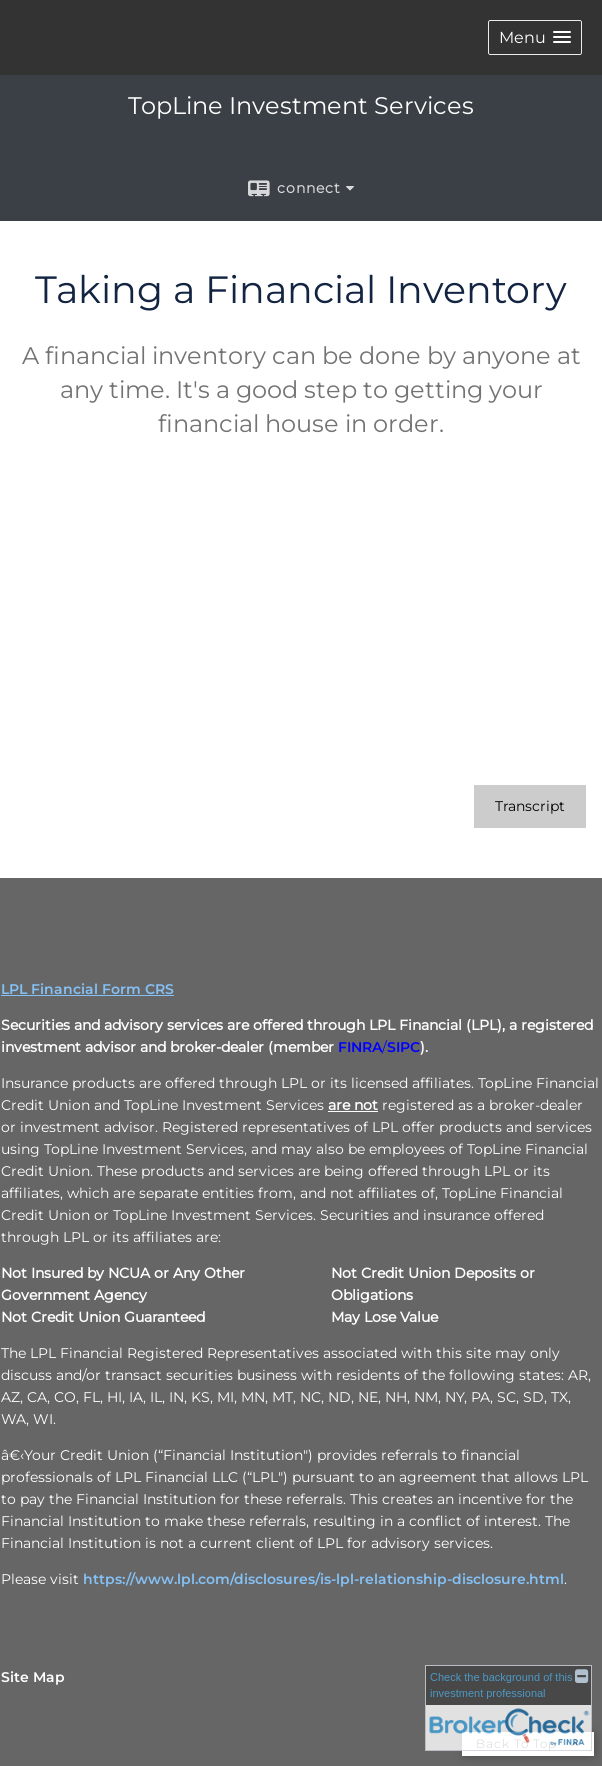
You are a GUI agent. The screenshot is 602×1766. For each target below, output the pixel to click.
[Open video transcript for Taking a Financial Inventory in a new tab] (530, 806)
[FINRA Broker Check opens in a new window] (508, 1707)
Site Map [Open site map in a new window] (33, 1677)
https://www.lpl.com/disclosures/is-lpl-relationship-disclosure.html (323, 1579)
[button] (535, 37)
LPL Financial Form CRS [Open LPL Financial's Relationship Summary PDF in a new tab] (87, 989)
